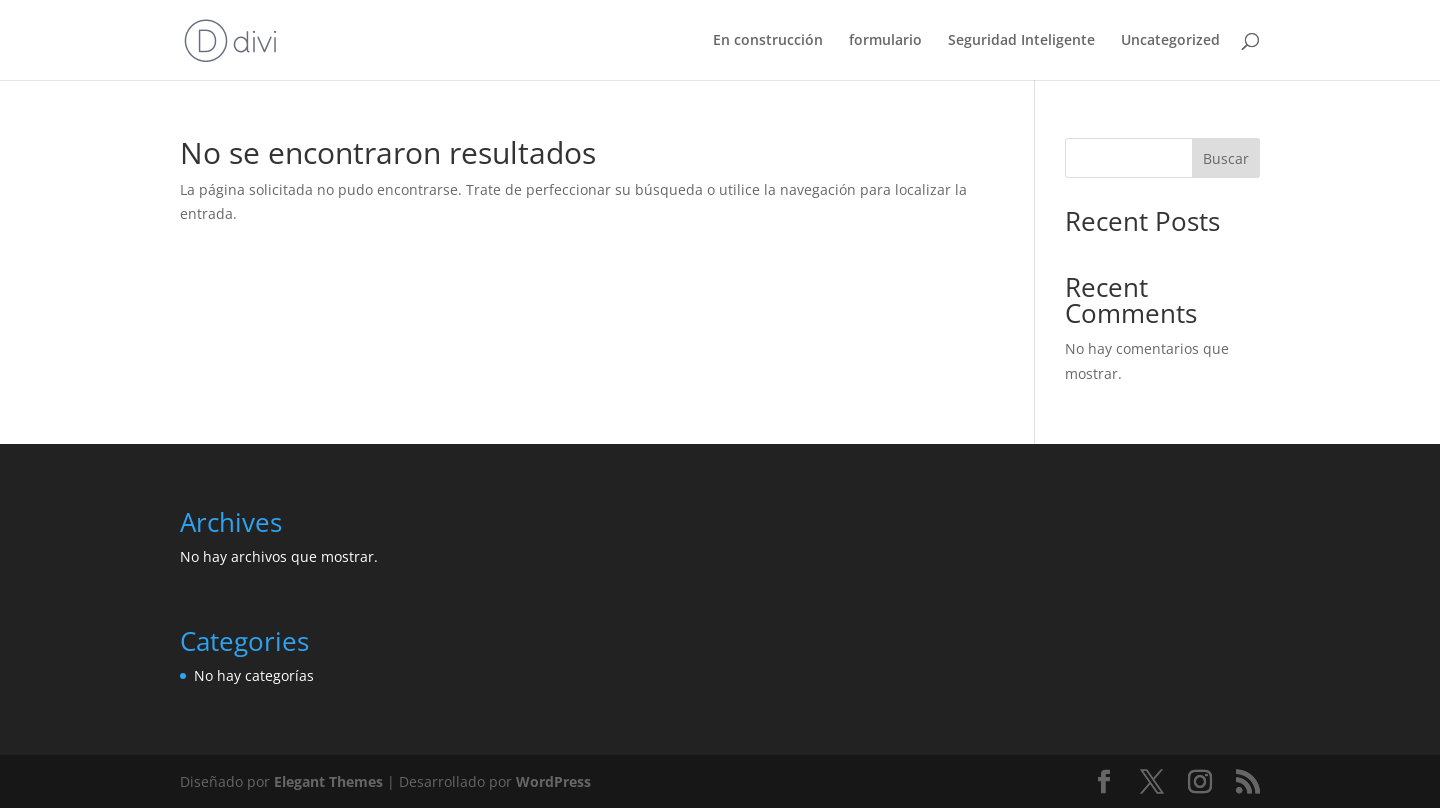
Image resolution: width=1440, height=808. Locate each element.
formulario (885, 41)
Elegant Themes (328, 781)
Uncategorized (1170, 41)
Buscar (1226, 158)
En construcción (768, 41)
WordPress (553, 781)
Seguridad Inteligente (1021, 41)
